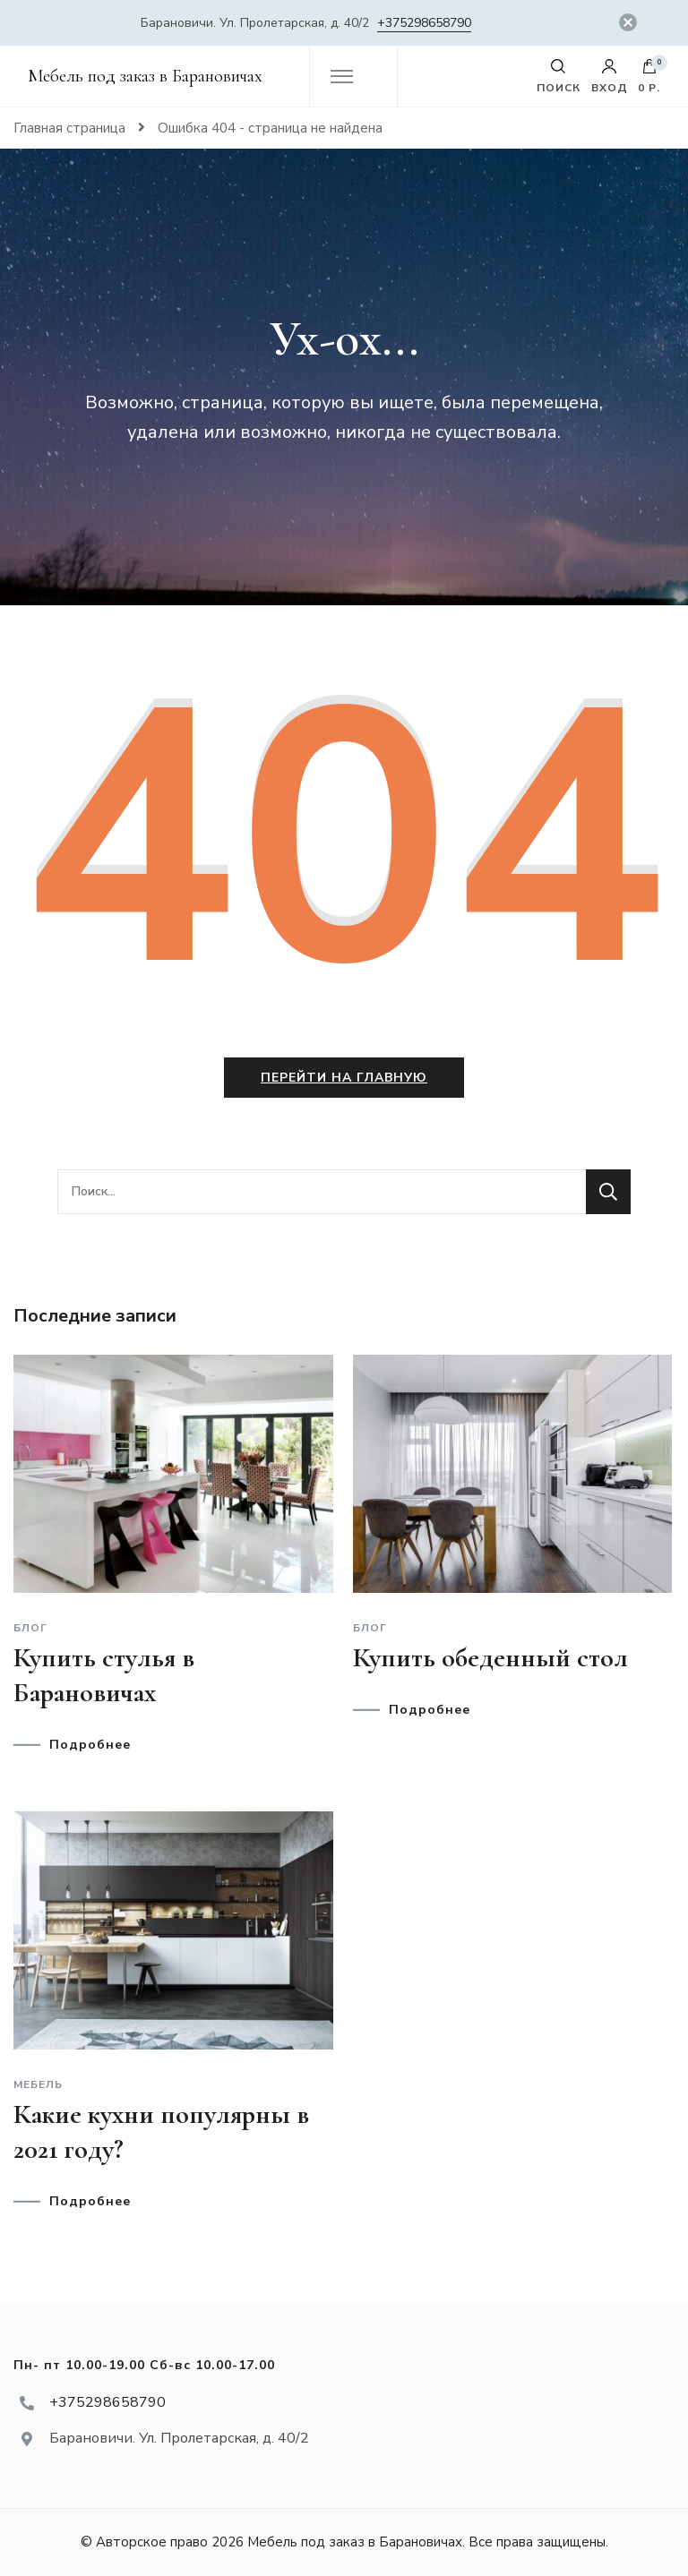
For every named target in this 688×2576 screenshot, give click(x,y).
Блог (30, 1628)
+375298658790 (424, 22)
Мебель (38, 2084)
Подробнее (90, 1745)
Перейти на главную (344, 1077)
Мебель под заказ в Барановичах (145, 76)
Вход (609, 76)
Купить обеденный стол (490, 1657)
